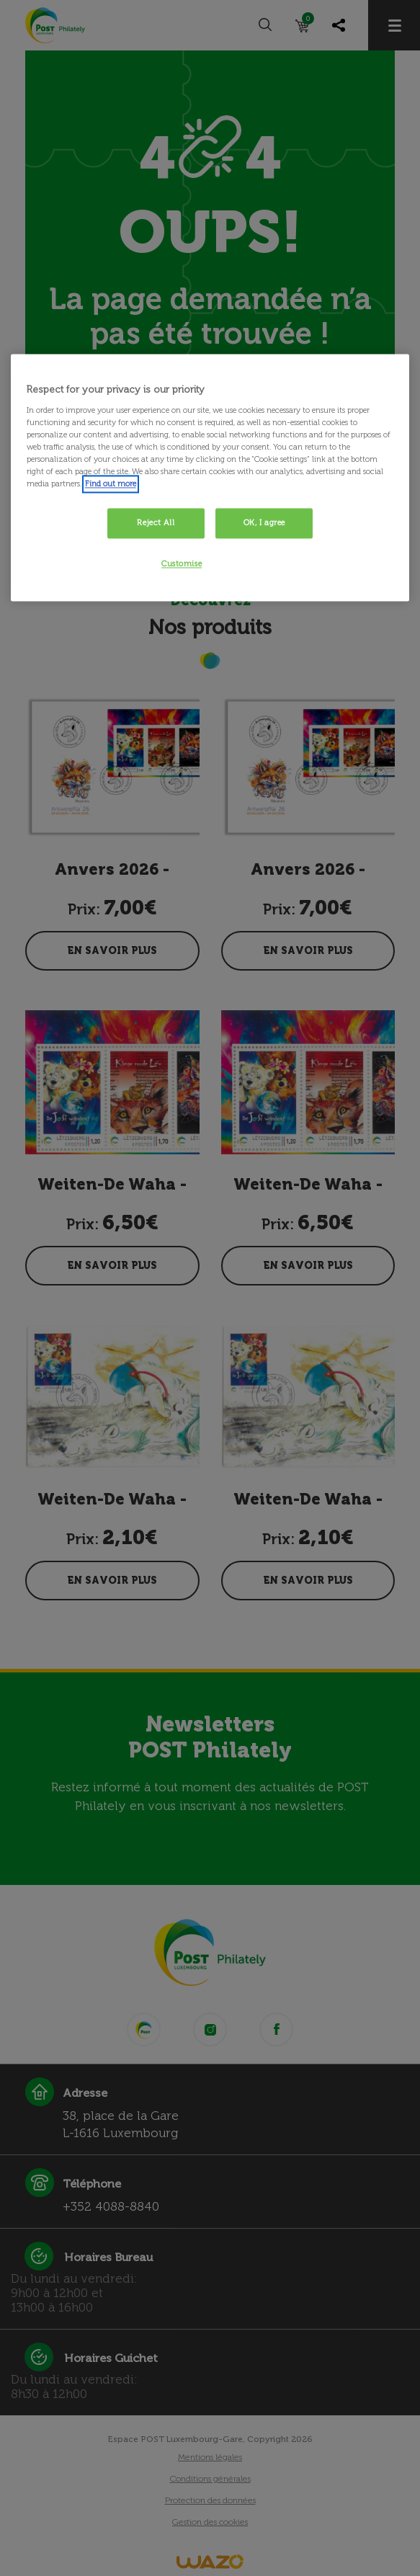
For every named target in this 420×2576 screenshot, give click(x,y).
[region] (210, 478)
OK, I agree (264, 523)
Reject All (155, 523)
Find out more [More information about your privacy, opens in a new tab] (110, 484)
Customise (181, 564)
